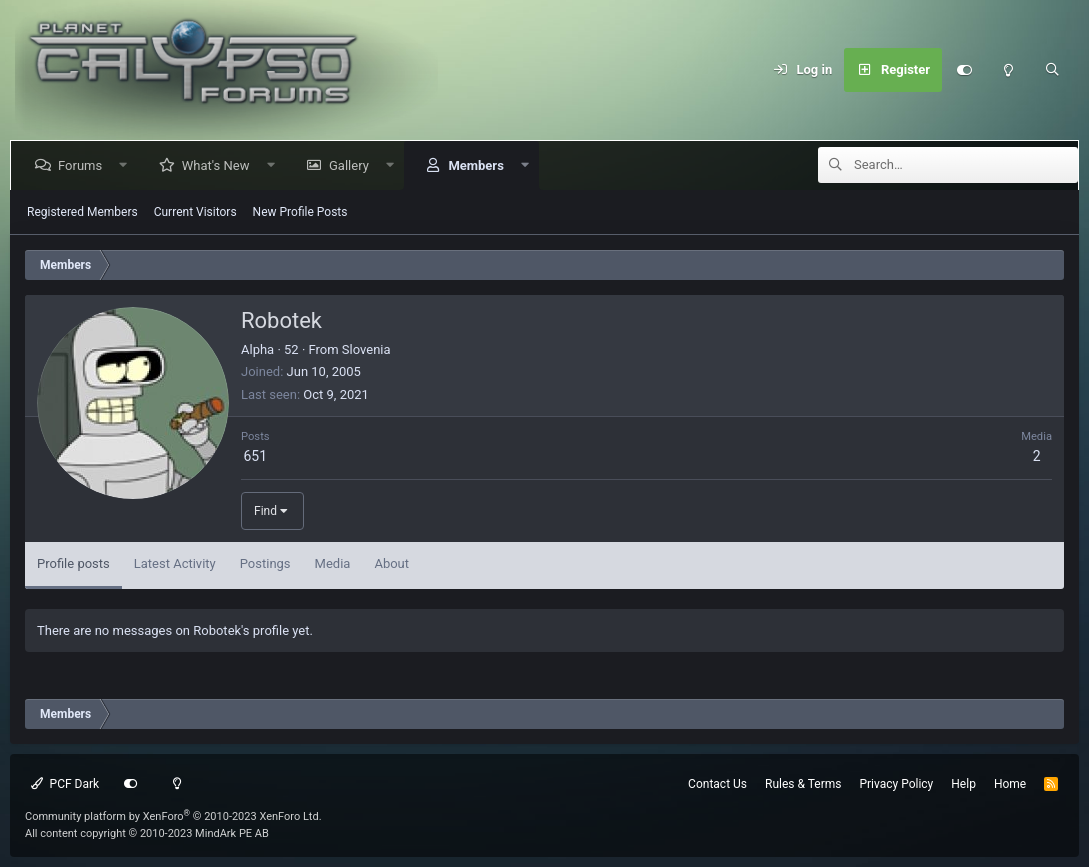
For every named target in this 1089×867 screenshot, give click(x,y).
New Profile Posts (300, 212)
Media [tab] (333, 563)
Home (1010, 784)
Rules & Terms (803, 784)
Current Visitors (195, 212)
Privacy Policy (896, 784)
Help (963, 784)
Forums (84, 165)
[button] (127, 165)
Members (479, 165)
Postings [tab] (265, 563)
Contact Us (717, 784)
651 (255, 456)
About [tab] (391, 563)
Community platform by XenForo (173, 816)
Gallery (353, 165)
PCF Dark (65, 784)
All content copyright (147, 833)
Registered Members (82, 212)
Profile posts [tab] (73, 563)
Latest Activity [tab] (175, 563)
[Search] (1052, 70)
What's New (220, 165)
